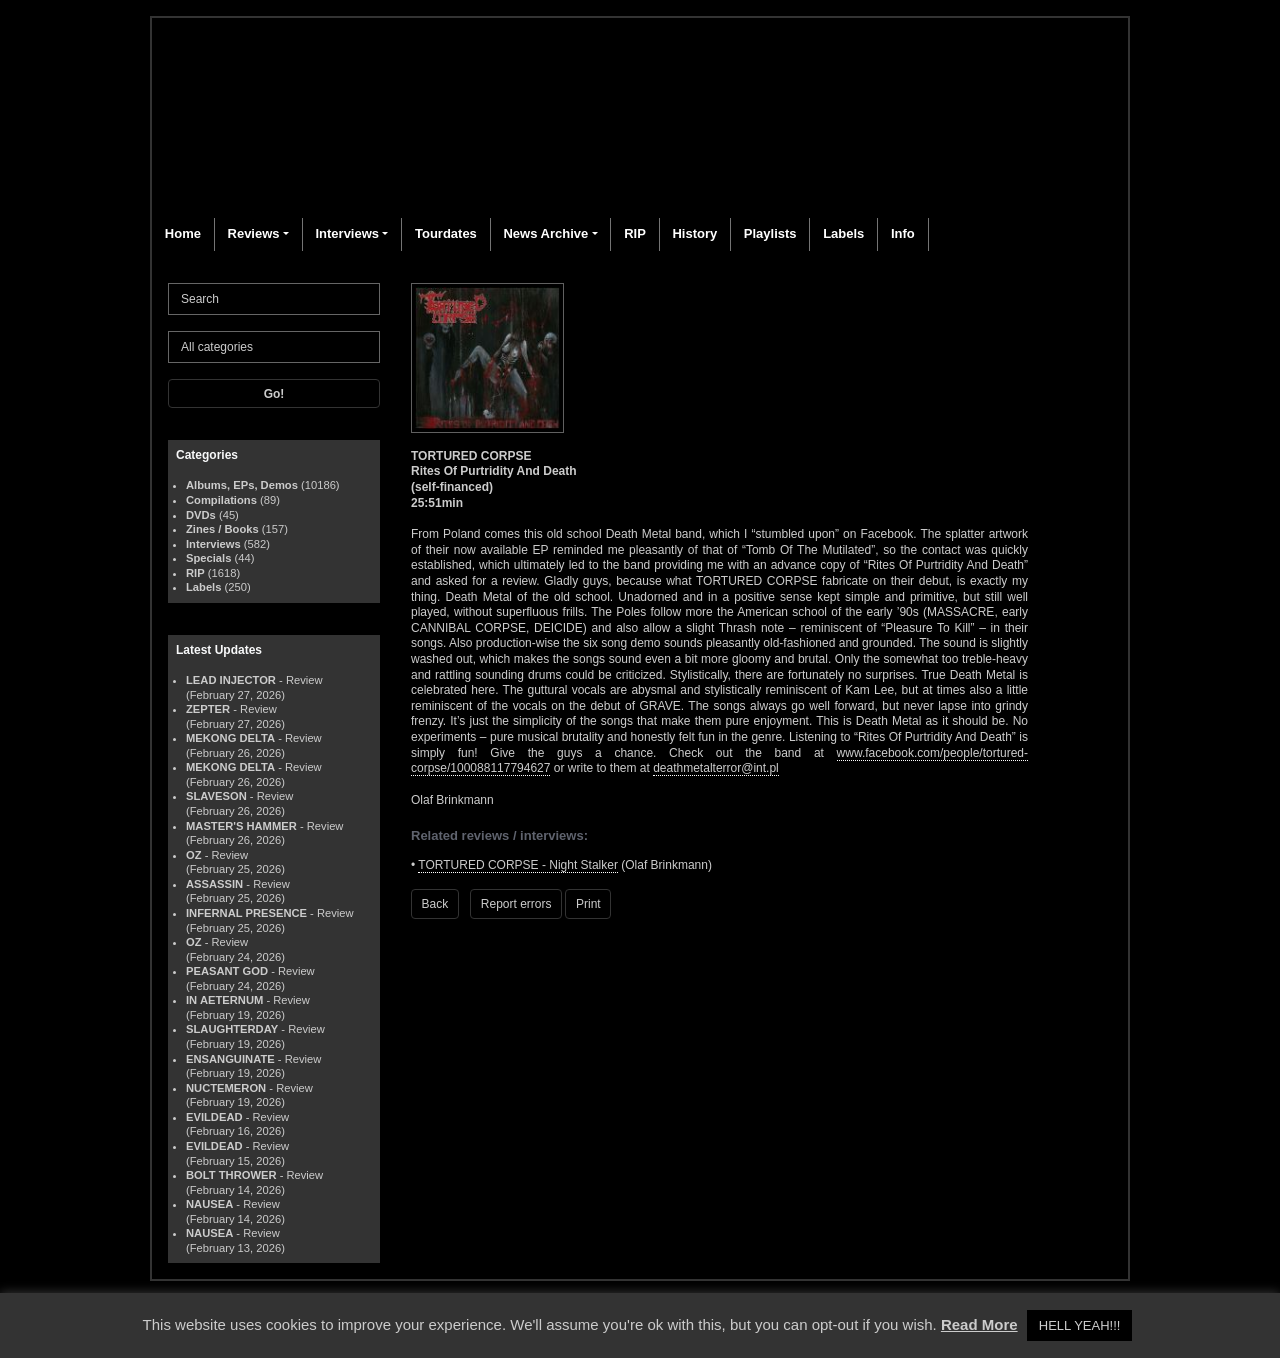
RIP (635, 233)
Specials (208, 558)
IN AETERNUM (224, 1000)
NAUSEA (209, 1204)
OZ (194, 855)
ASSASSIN (214, 884)
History (694, 233)
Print (588, 904)
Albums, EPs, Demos (242, 485)
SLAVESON (216, 796)
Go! (274, 394)
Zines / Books (222, 529)
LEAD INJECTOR (231, 680)
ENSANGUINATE (230, 1059)
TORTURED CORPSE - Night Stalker (518, 865)
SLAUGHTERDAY (232, 1029)
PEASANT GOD (227, 971)
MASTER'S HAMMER (241, 826)
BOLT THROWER (231, 1175)
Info (903, 233)
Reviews (254, 233)
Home (183, 233)
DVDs (201, 515)
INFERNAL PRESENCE (246, 913)
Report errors (516, 904)
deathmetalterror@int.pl (716, 768)
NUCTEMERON (226, 1088)
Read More (979, 1324)
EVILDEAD (214, 1117)
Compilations (221, 500)
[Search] (274, 299)
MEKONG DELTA (230, 738)
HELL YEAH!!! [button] (1080, 1325)
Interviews (347, 233)
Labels (843, 233)
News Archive (545, 233)
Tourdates (446, 233)
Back (435, 904)
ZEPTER (208, 709)
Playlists (770, 233)
